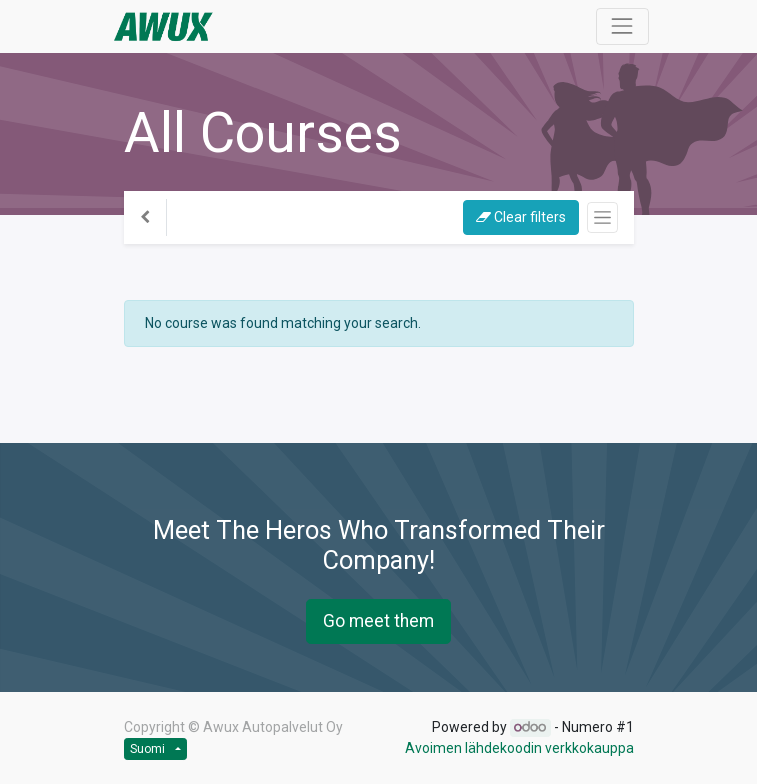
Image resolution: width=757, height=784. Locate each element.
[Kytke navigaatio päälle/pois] (602, 217)
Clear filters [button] (521, 217)
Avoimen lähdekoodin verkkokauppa (519, 748)
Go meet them (378, 621)
